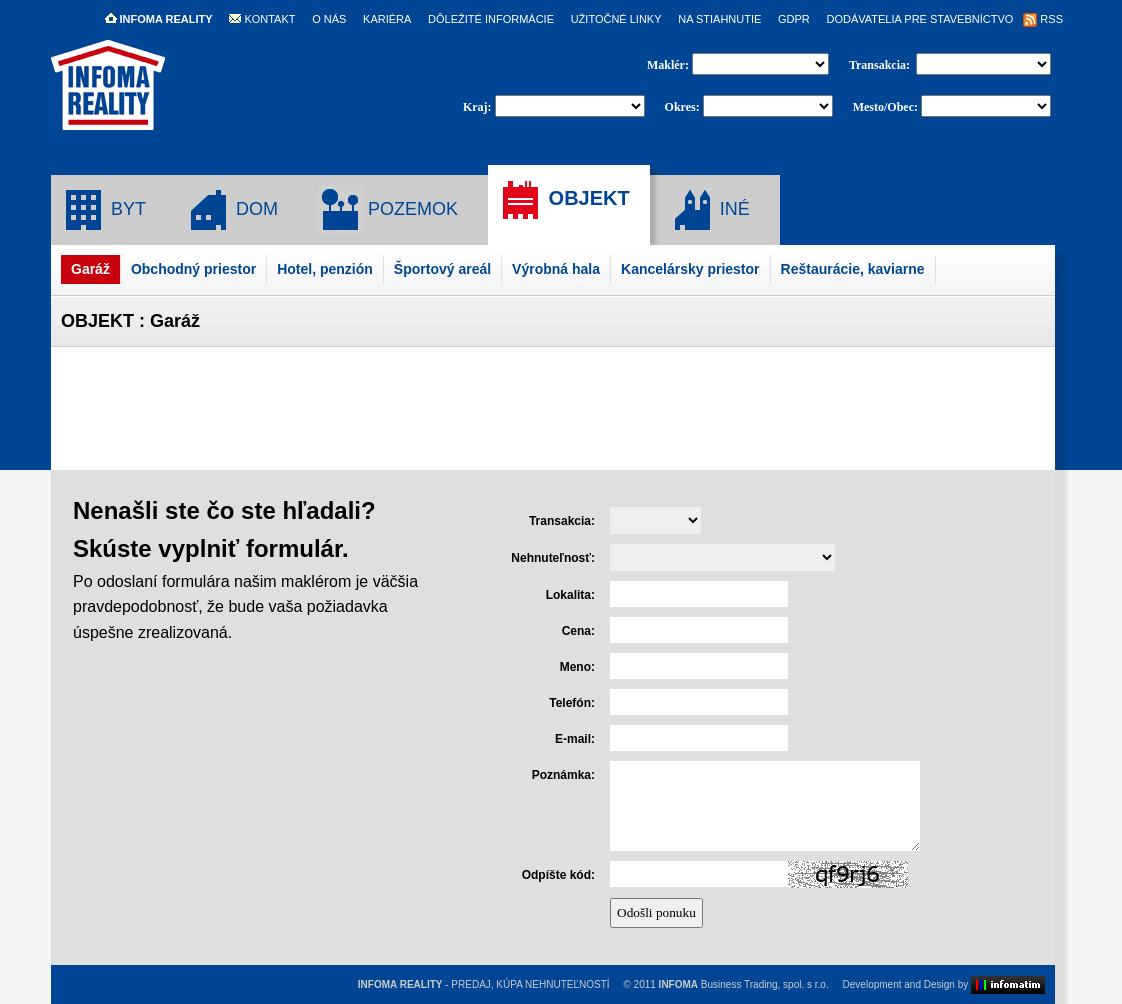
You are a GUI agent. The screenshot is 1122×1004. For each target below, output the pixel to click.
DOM (232, 210)
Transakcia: (881, 65)
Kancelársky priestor (690, 269)
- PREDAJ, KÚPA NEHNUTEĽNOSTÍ (484, 984)
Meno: (577, 667)
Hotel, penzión (325, 269)
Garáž (90, 269)
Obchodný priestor (193, 269)
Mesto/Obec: (885, 107)
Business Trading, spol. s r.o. (744, 984)
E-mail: (575, 739)
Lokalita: (570, 595)
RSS (1043, 19)
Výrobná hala (556, 269)
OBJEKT (564, 200)
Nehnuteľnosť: (553, 558)
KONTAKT (262, 19)
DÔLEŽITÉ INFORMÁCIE (491, 19)
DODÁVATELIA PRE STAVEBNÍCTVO (919, 19)
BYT (103, 210)
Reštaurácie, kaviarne (853, 269)
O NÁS (329, 19)
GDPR (794, 19)
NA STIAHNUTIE (719, 19)
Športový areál (442, 269)
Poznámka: (563, 775)
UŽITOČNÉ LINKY (616, 19)
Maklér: (669, 65)
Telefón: (572, 703)
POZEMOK (388, 210)
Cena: (578, 631)
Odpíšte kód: (558, 875)
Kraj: (477, 107)
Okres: (682, 107)
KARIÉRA (387, 19)
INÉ (710, 210)
